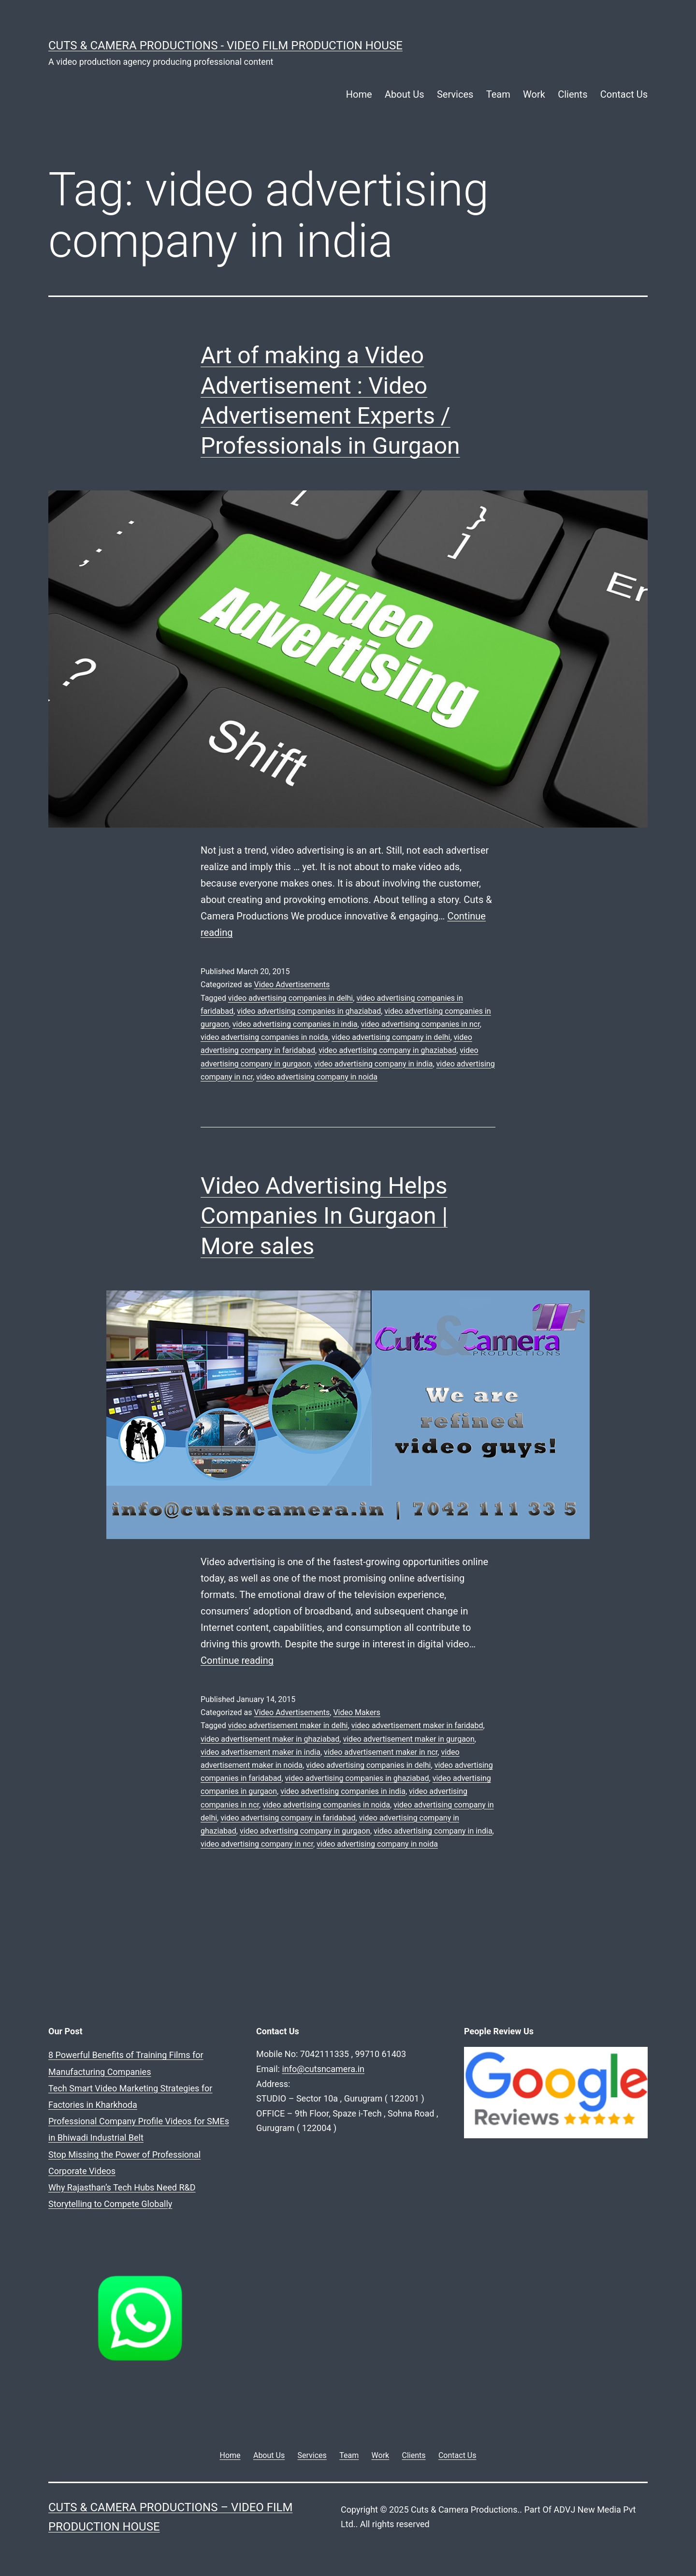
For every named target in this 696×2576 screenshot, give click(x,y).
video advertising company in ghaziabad (387, 1050)
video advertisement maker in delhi (288, 1725)
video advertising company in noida (316, 1076)
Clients (572, 94)
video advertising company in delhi (391, 1037)
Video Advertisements (292, 984)
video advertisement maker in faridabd (417, 1725)
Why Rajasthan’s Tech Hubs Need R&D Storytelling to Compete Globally (184, 2121)
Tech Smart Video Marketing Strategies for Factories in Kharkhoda (176, 2072)
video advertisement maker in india (260, 1752)
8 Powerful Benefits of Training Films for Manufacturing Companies (178, 2055)
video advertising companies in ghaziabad (309, 1011)
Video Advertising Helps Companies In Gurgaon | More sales (324, 1216)
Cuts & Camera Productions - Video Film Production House (225, 45)
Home (359, 94)
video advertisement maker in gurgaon (408, 1739)
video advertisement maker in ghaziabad (270, 1739)
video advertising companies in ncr (420, 1024)
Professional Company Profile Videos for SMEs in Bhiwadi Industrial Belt (187, 2088)
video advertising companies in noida (264, 1037)
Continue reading (237, 1660)
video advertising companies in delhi (290, 998)
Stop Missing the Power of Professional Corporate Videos (159, 2105)
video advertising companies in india (295, 1024)
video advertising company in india (373, 1063)
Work (534, 94)
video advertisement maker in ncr (380, 1752)
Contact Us (624, 94)
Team (498, 94)
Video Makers (356, 1712)
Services (455, 94)
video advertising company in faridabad (287, 1817)
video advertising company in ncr (257, 1844)
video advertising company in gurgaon (305, 1831)
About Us (404, 94)
